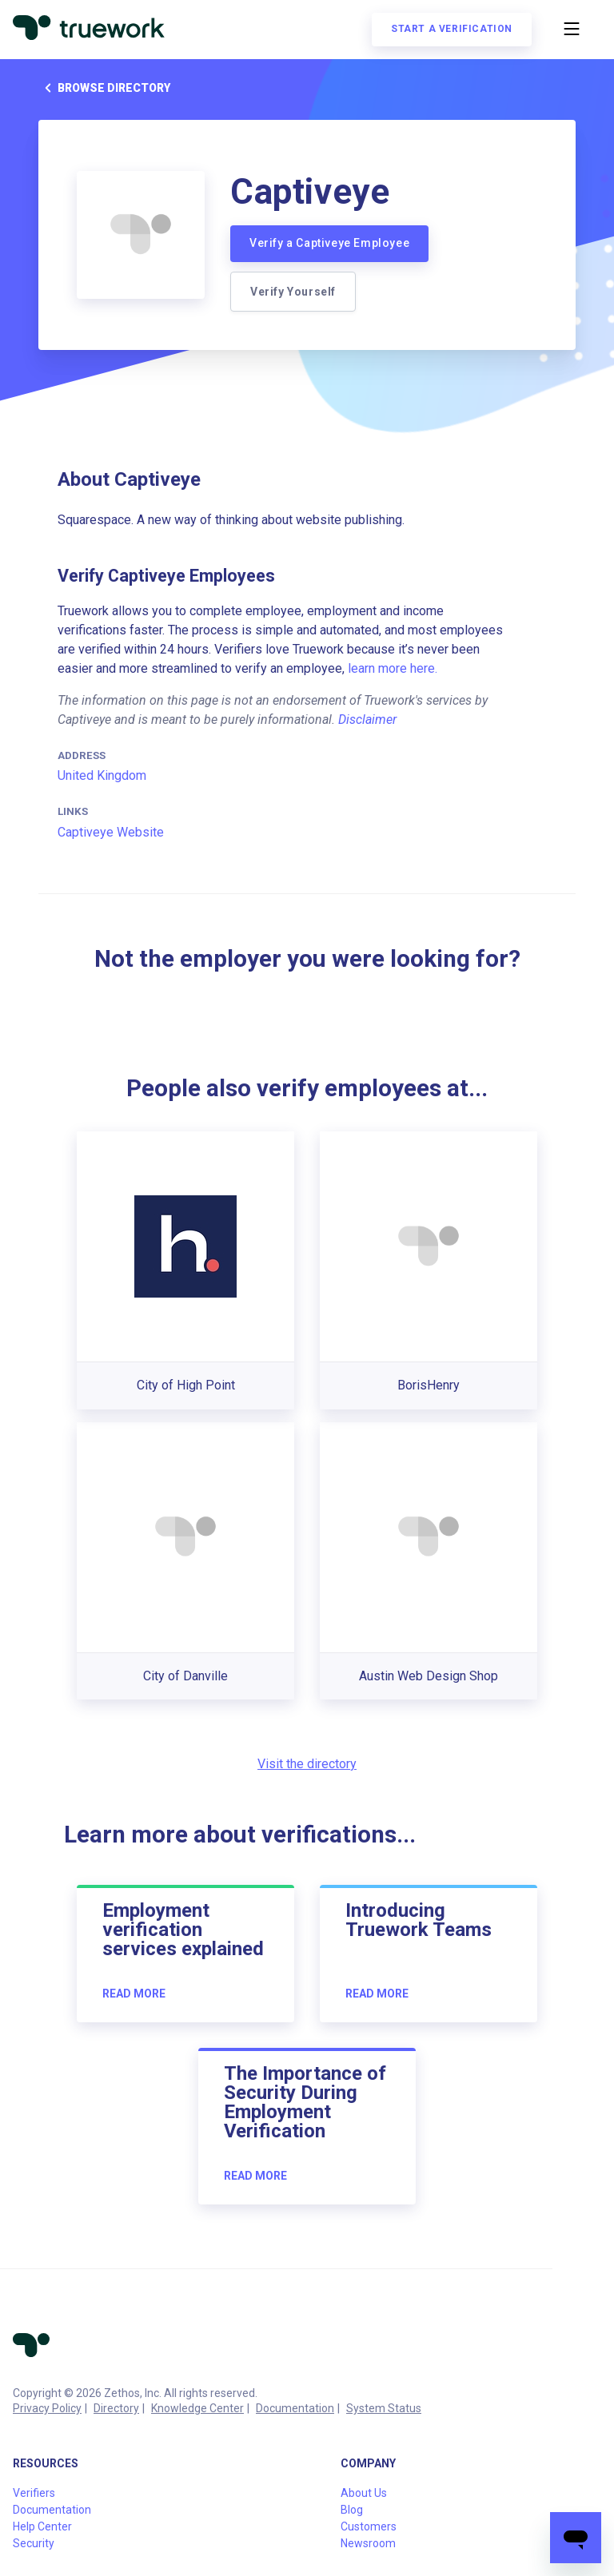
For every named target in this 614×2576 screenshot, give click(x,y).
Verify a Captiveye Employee (329, 243)
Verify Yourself (293, 291)
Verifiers (34, 2493)
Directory (116, 2408)
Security (33, 2543)
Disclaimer (367, 719)
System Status (383, 2408)
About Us (364, 2493)
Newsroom (368, 2543)
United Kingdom (102, 775)
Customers (369, 2526)
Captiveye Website (111, 832)
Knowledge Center (197, 2408)
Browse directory (104, 88)
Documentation (295, 2408)
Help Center (42, 2526)
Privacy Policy (47, 2408)
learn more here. (392, 668)
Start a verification (451, 28)
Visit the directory (307, 1763)
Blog (352, 2509)
